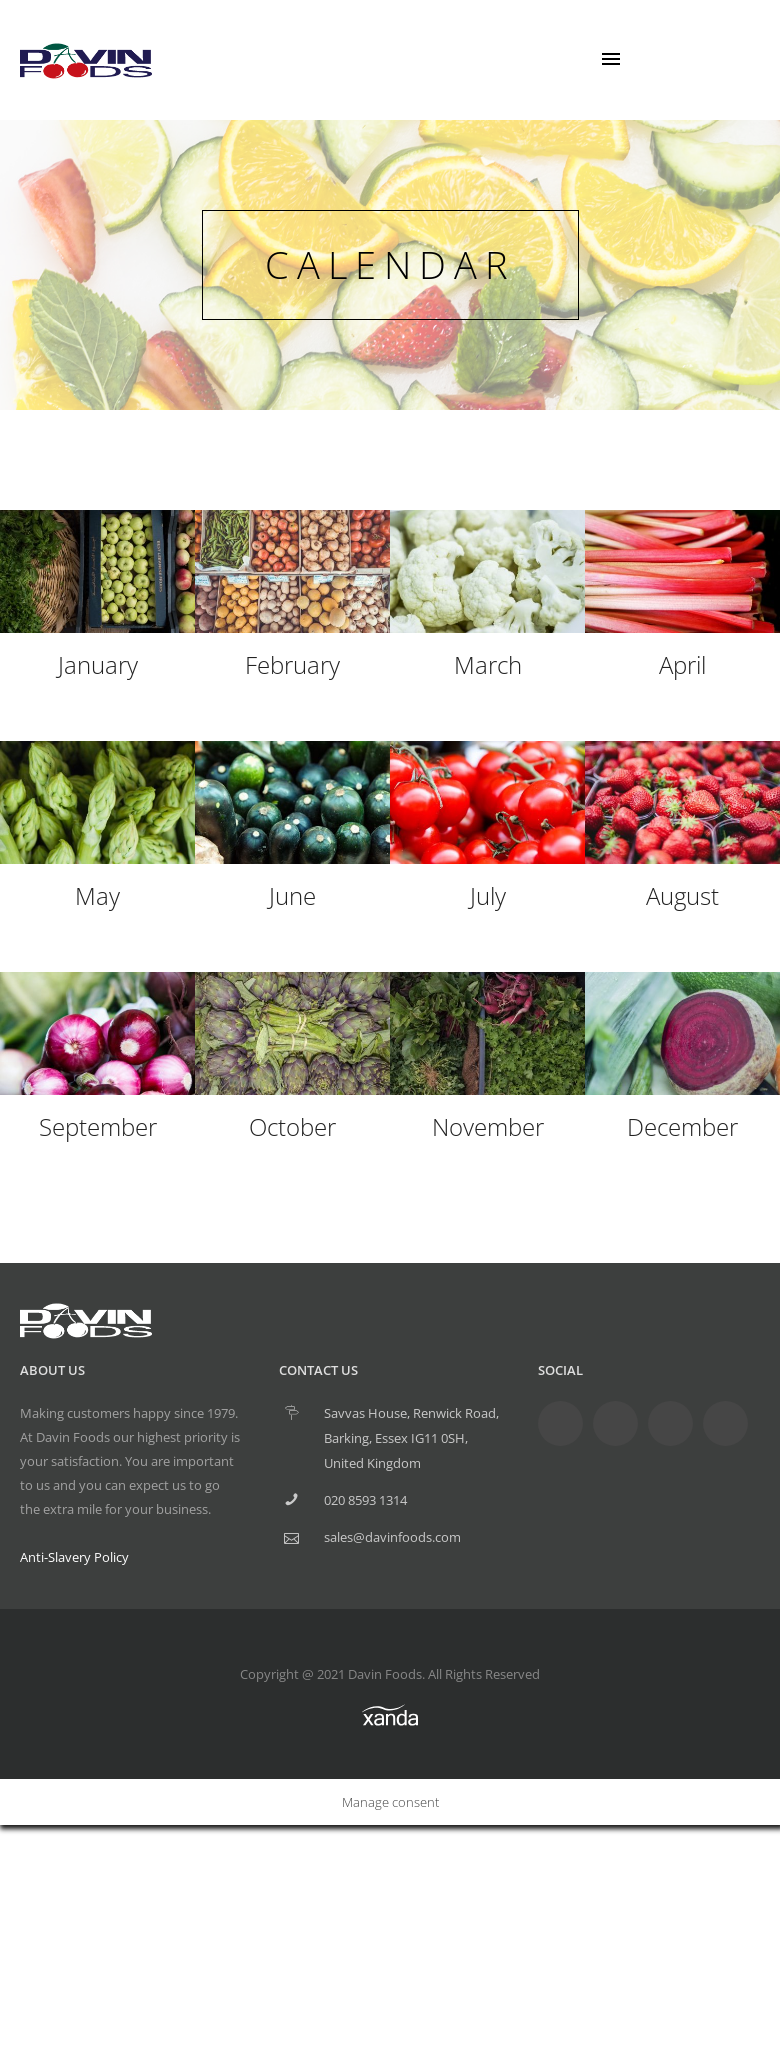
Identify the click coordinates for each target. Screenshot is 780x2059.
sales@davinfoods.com (392, 1537)
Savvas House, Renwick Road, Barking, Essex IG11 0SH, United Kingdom (411, 1438)
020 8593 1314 (365, 1500)
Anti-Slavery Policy (74, 1557)
